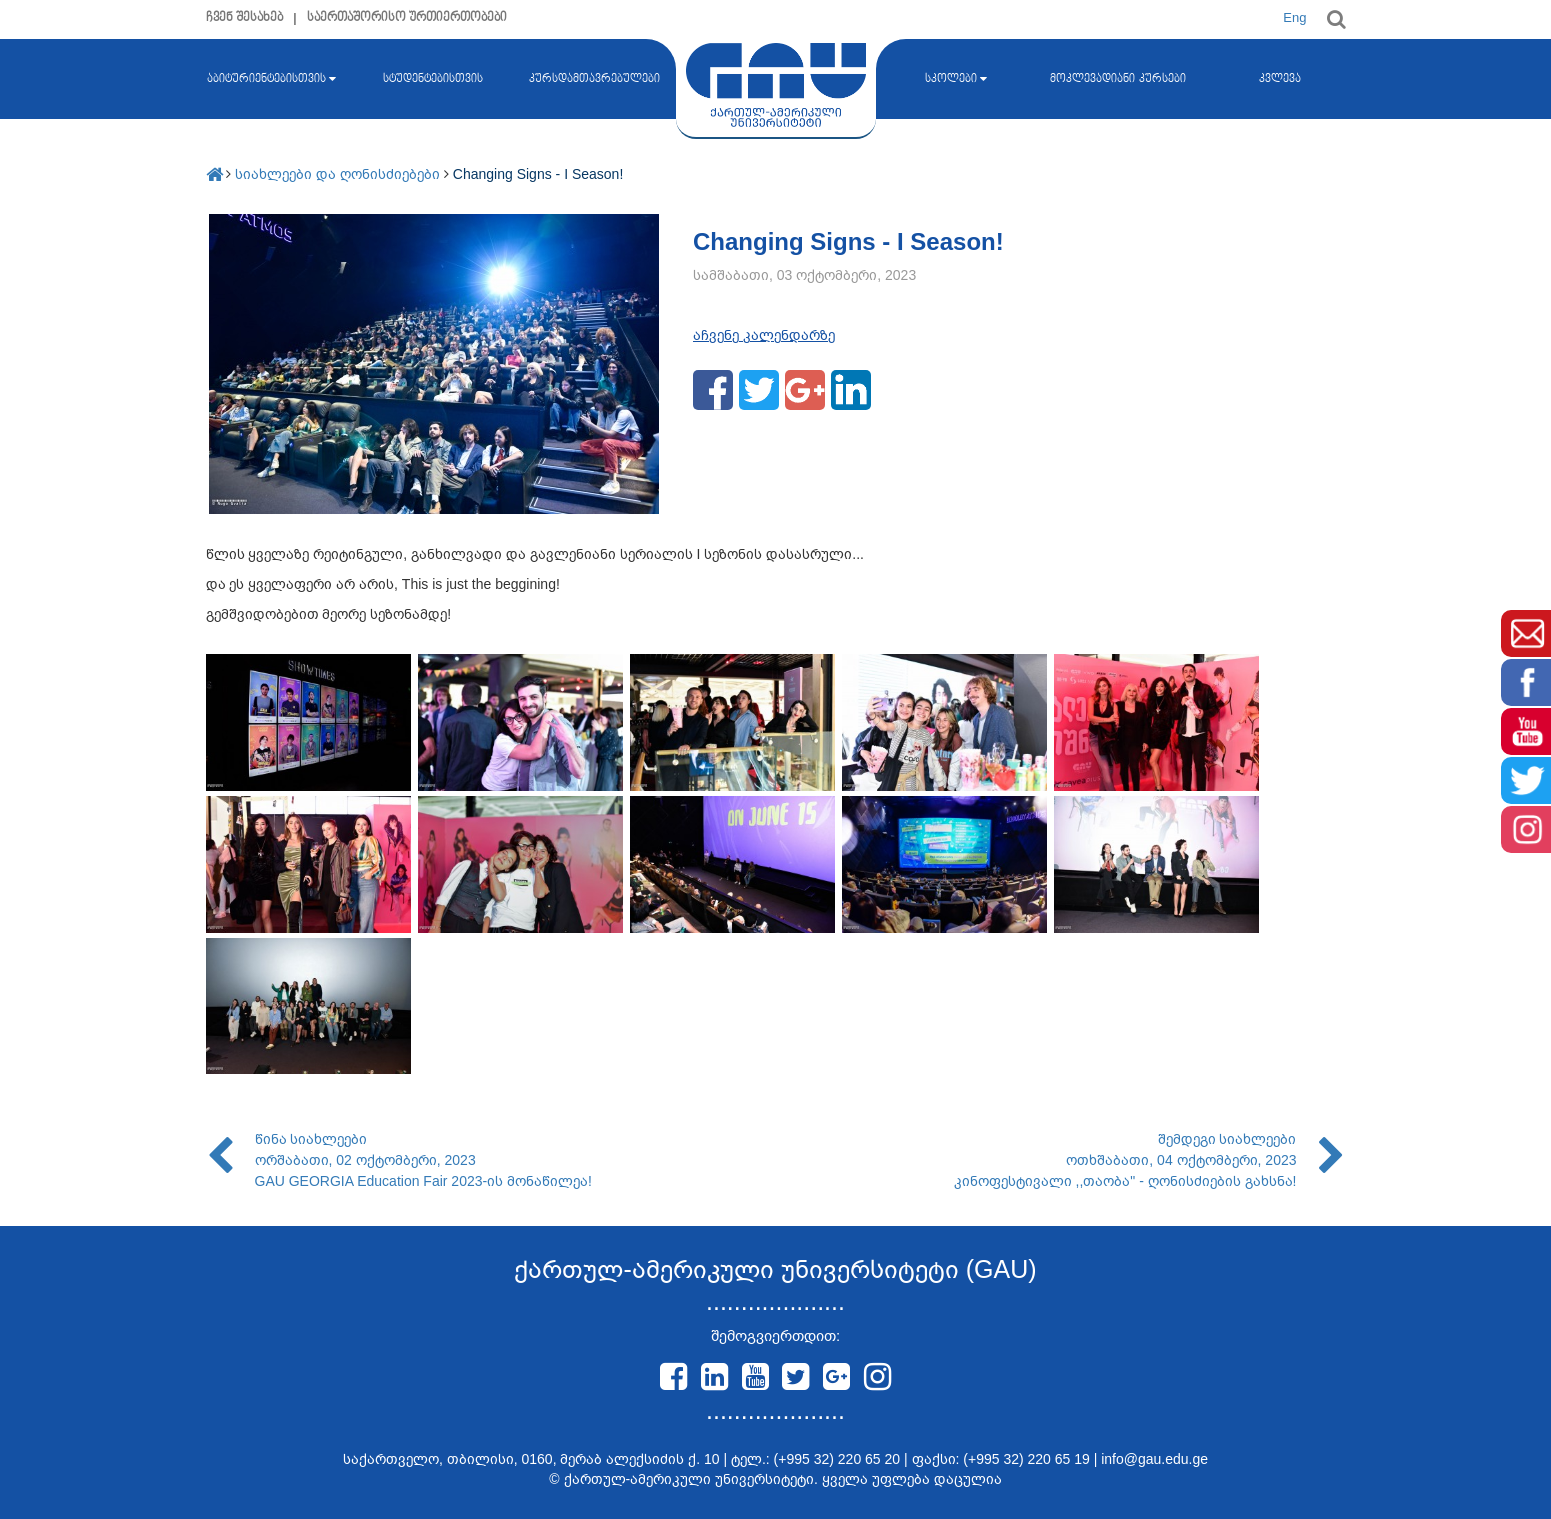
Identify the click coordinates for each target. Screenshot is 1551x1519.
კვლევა (1280, 79)
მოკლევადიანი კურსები (1117, 79)
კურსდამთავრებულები (594, 79)
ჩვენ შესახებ (245, 17)
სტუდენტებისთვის (433, 79)
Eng (1294, 17)
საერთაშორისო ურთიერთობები (407, 17)
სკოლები (956, 79)
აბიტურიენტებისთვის (271, 79)
